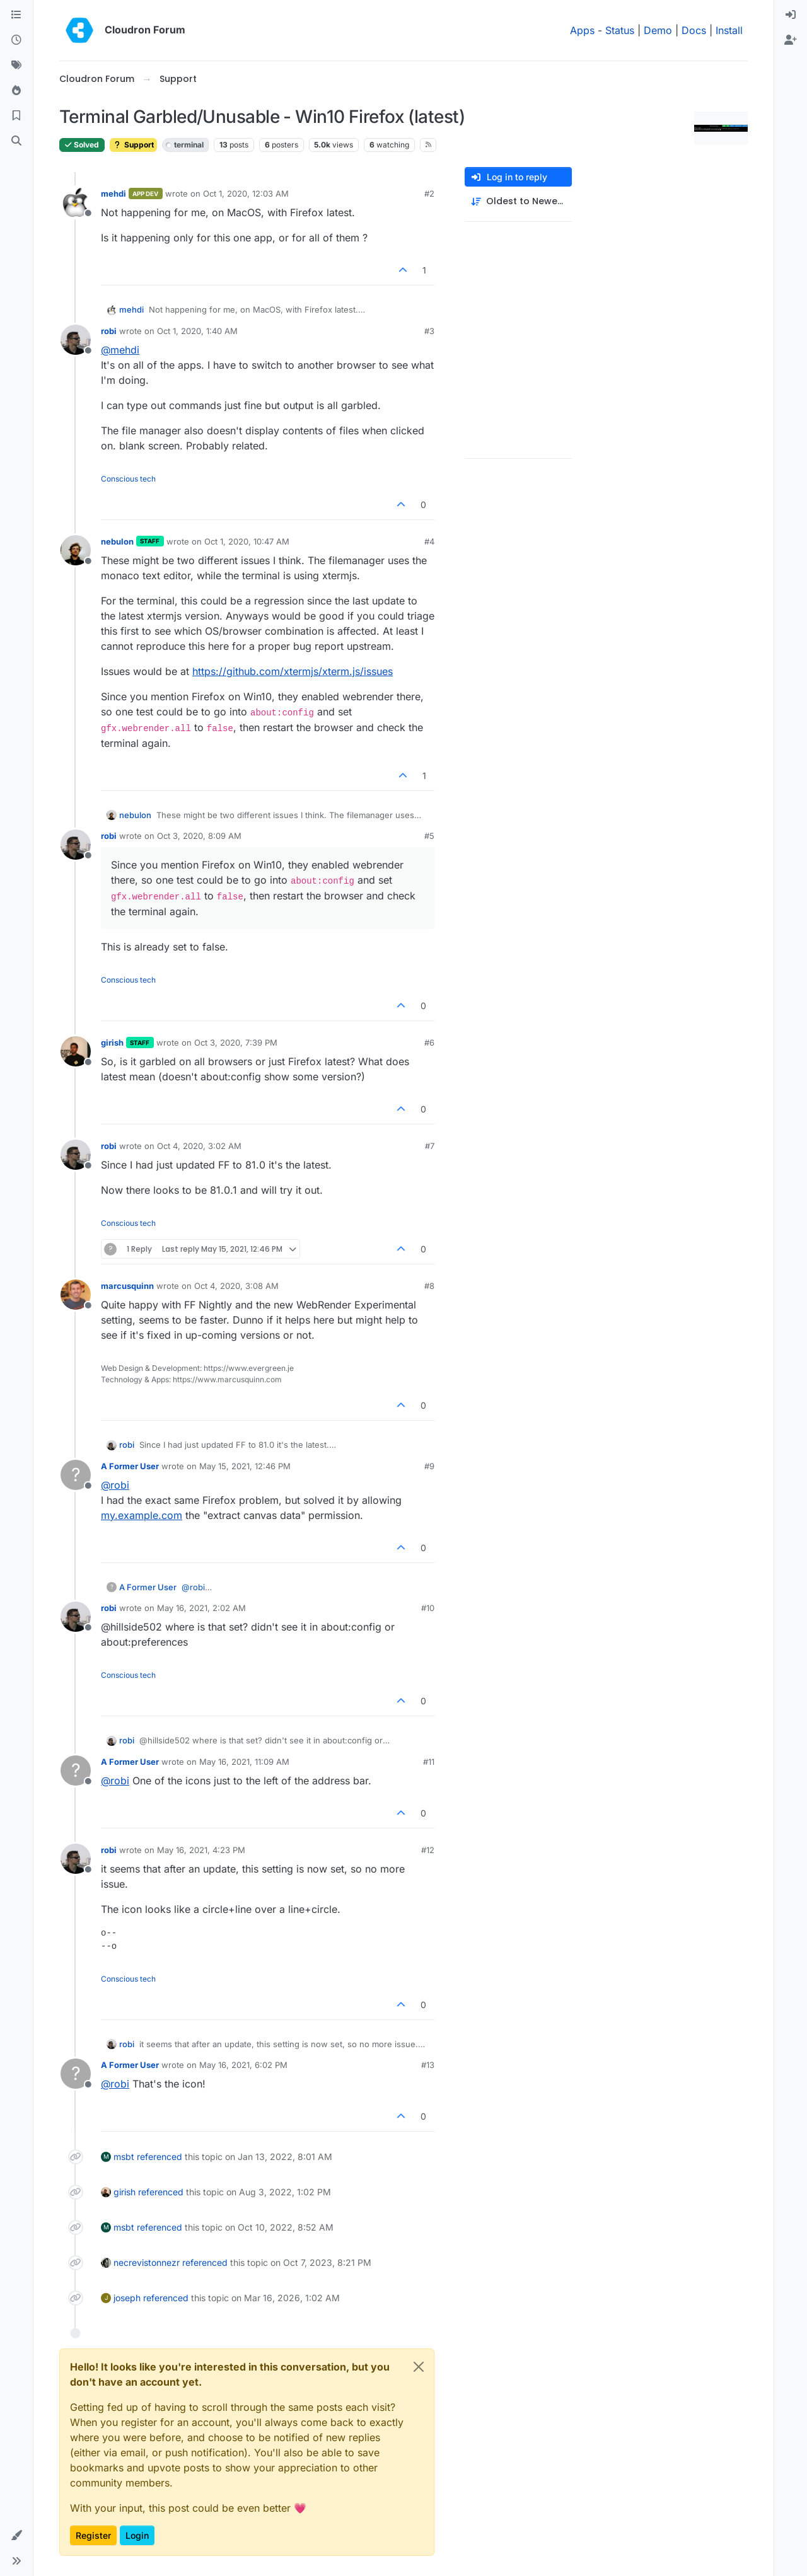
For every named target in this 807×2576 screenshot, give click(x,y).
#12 (427, 1850)
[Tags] (16, 65)
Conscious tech (128, 478)
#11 (428, 1762)
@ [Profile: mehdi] (120, 350)
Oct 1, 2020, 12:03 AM (246, 193)
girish (112, 1042)
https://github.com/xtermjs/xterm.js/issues (292, 671)
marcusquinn (127, 1286)
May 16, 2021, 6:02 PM (243, 2065)
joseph (127, 2297)
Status (619, 30)
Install (729, 30)
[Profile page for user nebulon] (76, 550)
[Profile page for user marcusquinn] (76, 1294)
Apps (582, 30)
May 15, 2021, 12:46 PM (245, 1466)
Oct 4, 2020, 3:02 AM (199, 1146)
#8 (429, 1286)
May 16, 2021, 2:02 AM (201, 1608)
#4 (429, 541)
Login (137, 2535)
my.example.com (141, 1515)
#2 (429, 193)
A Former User (130, 1466)
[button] (16, 2536)
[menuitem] (790, 15)
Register (93, 2535)
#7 (429, 1146)
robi (109, 331)
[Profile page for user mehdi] (76, 202)
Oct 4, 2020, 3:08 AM (236, 1286)
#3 (429, 331)
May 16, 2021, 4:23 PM (201, 1850)
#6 (429, 1042)
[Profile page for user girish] (76, 1051)
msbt (123, 2156)
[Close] (419, 2366)
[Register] (790, 40)
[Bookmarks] (16, 116)
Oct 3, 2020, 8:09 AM (199, 836)
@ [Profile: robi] (115, 1485)
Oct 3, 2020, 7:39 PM (235, 1042)
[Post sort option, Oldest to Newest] (518, 201)
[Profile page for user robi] (76, 340)
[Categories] (16, 15)
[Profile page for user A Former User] (76, 1475)
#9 (429, 1466)
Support (133, 144)
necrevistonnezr (146, 2262)
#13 (427, 2065)
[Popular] (16, 91)
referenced (159, 2156)
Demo (658, 30)
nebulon (117, 541)
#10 (427, 1608)
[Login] (790, 15)
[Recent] (16, 40)
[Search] (16, 141)
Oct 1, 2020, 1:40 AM (197, 331)
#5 (429, 836)
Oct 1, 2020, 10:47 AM (246, 541)
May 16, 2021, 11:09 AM (244, 1762)
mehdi (113, 193)
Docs (694, 30)
